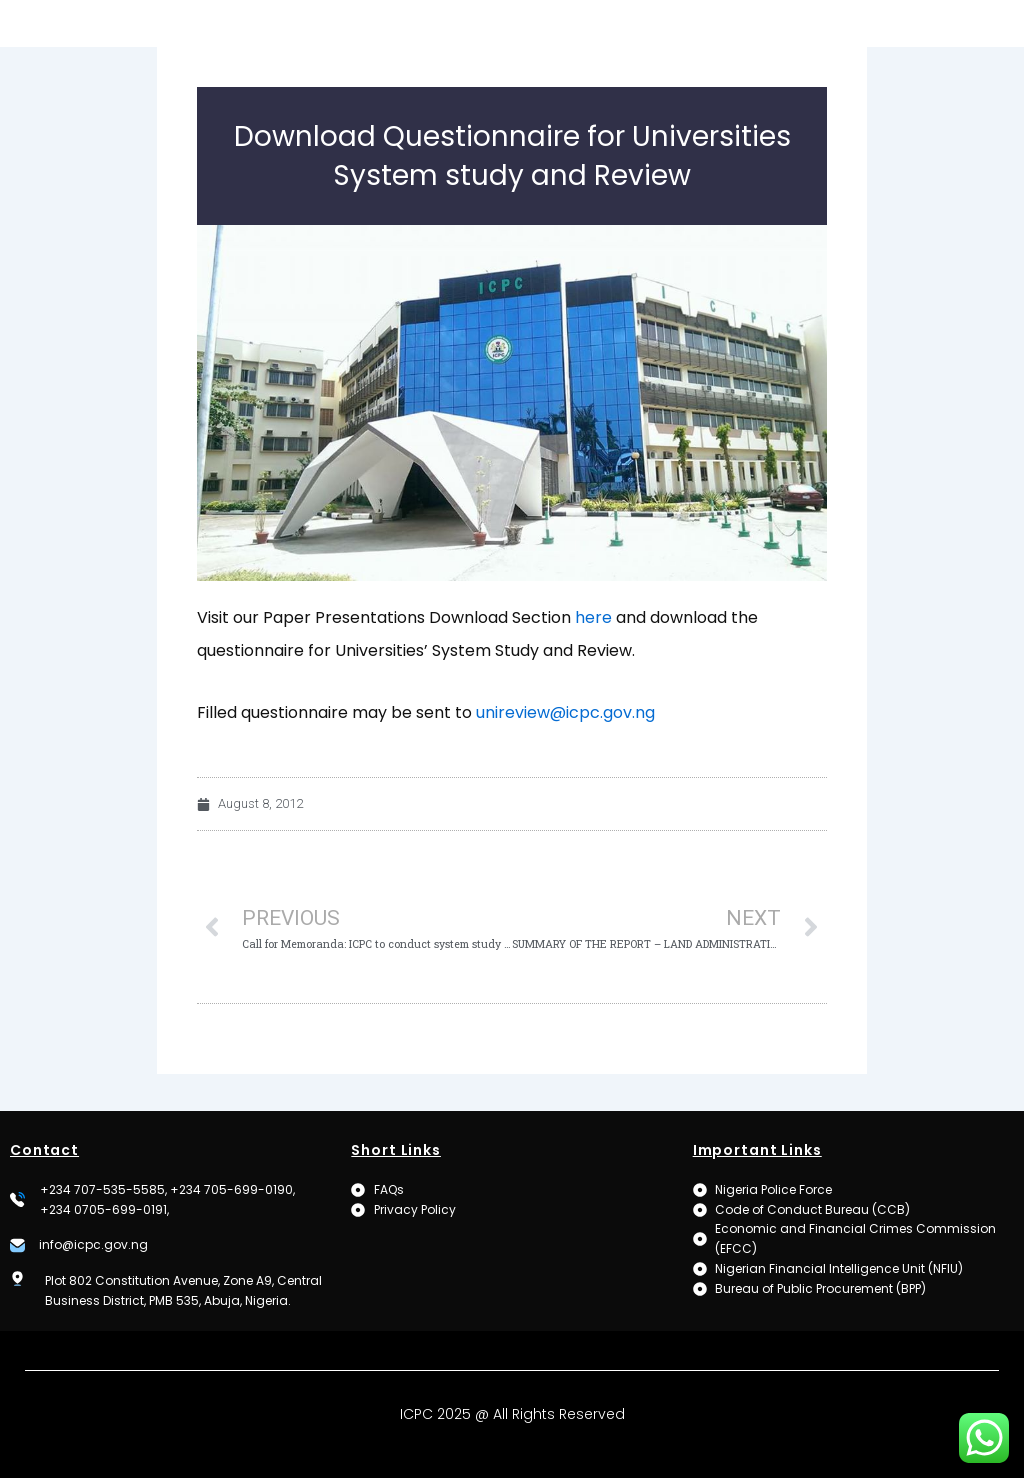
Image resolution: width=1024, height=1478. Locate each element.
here (593, 652)
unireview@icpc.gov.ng (565, 747)
